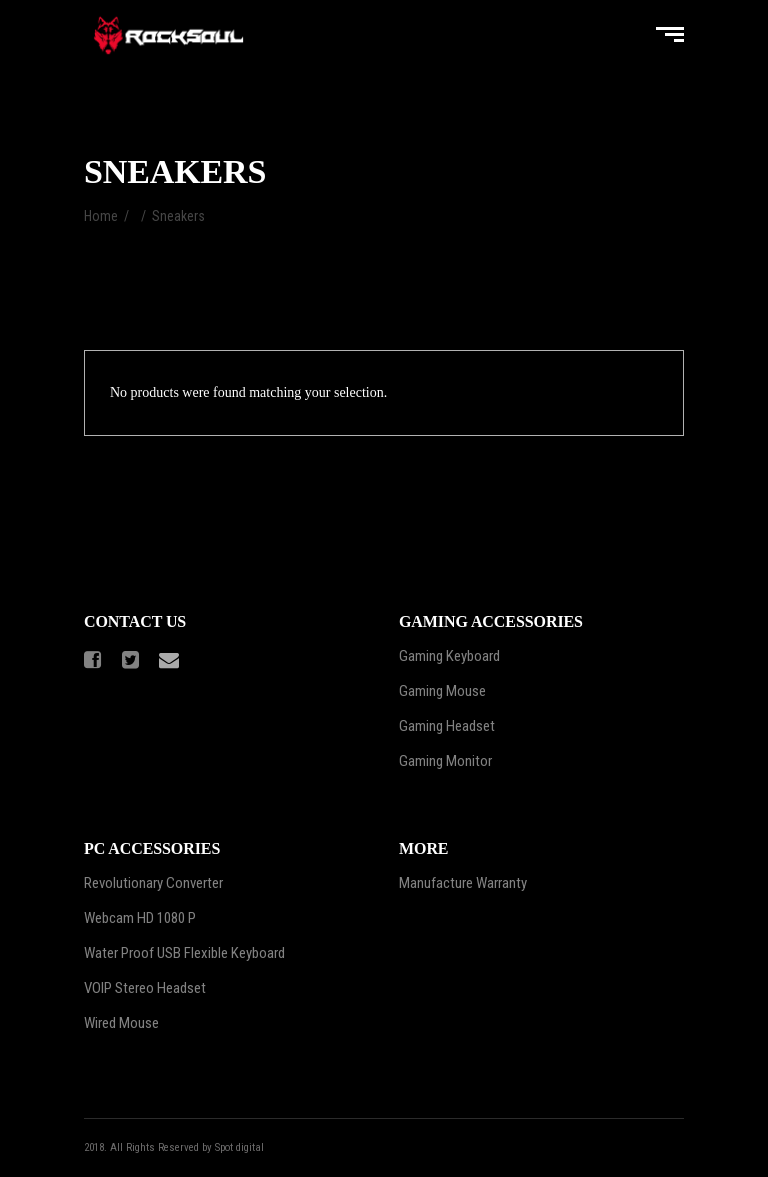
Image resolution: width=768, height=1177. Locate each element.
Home (101, 216)
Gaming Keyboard (449, 656)
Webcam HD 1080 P (140, 918)
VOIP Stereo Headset (145, 988)
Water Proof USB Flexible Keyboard (184, 953)
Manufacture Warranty (463, 883)
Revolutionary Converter (153, 883)
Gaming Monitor (445, 761)
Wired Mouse (121, 1023)
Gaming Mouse (442, 691)
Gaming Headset (447, 726)
